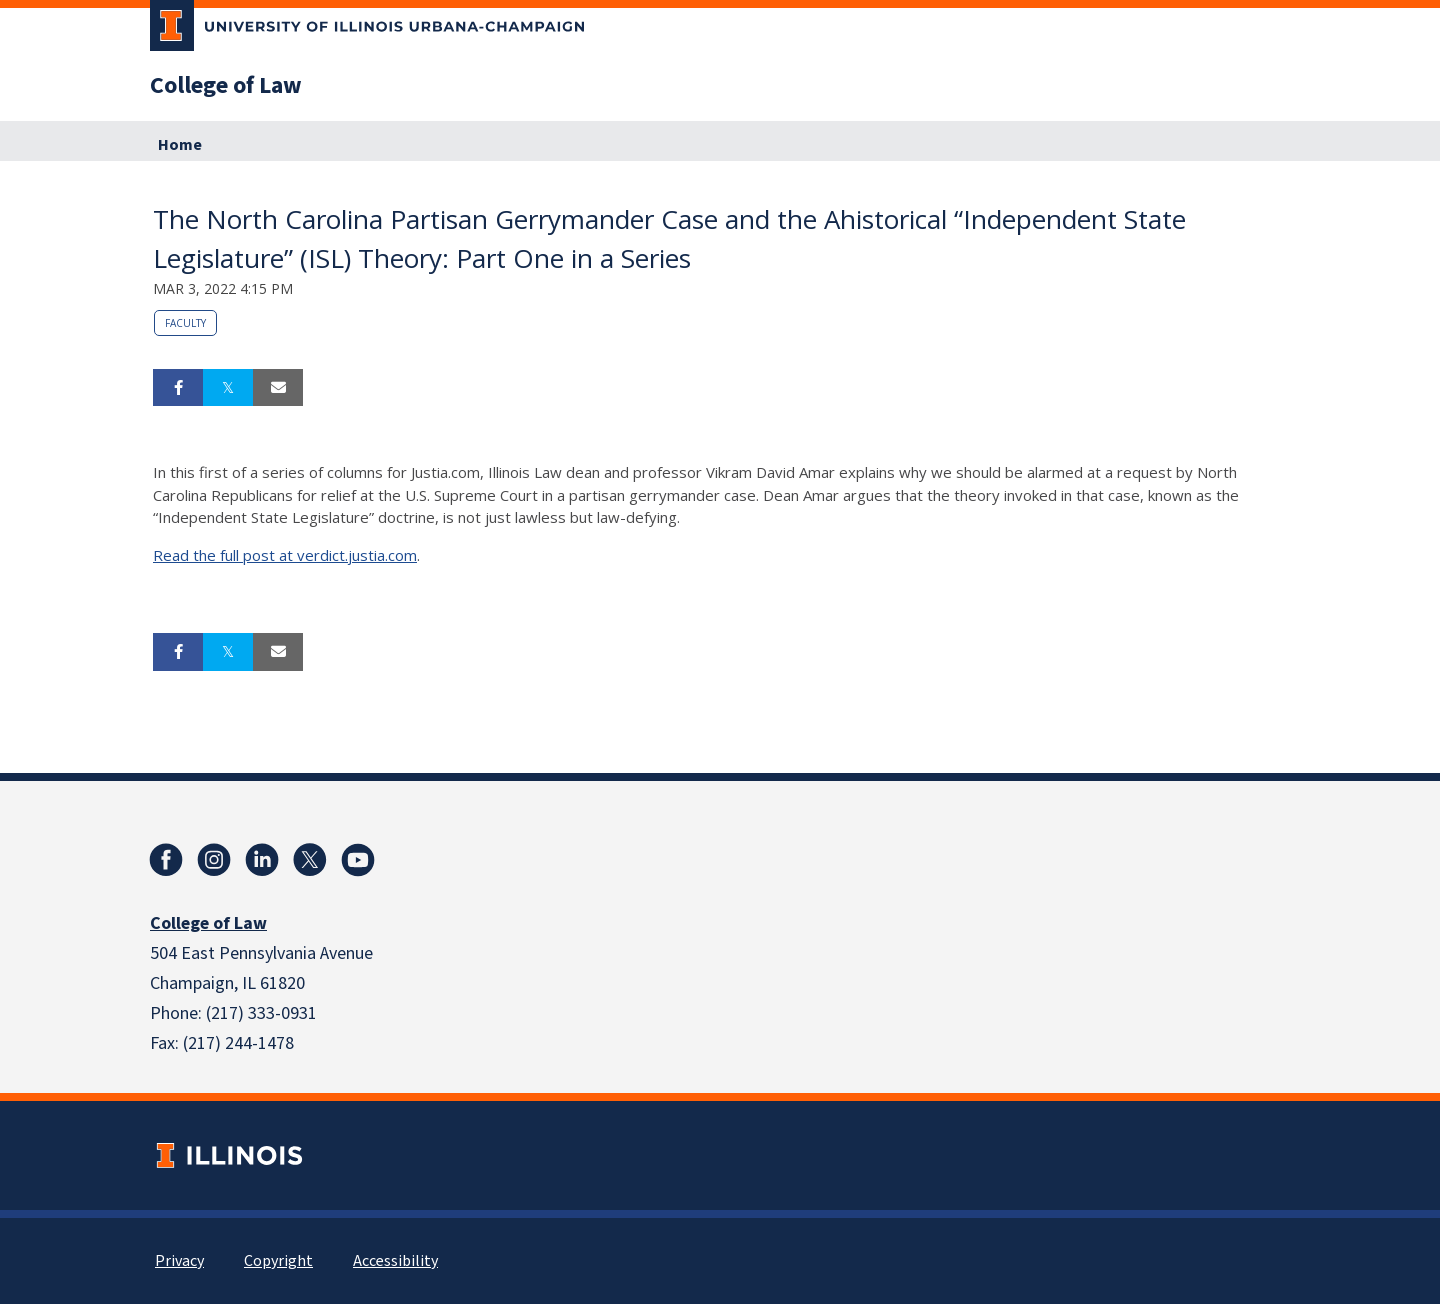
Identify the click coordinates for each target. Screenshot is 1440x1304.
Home (180, 145)
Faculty (185, 323)
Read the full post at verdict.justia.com (285, 555)
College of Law (226, 86)
